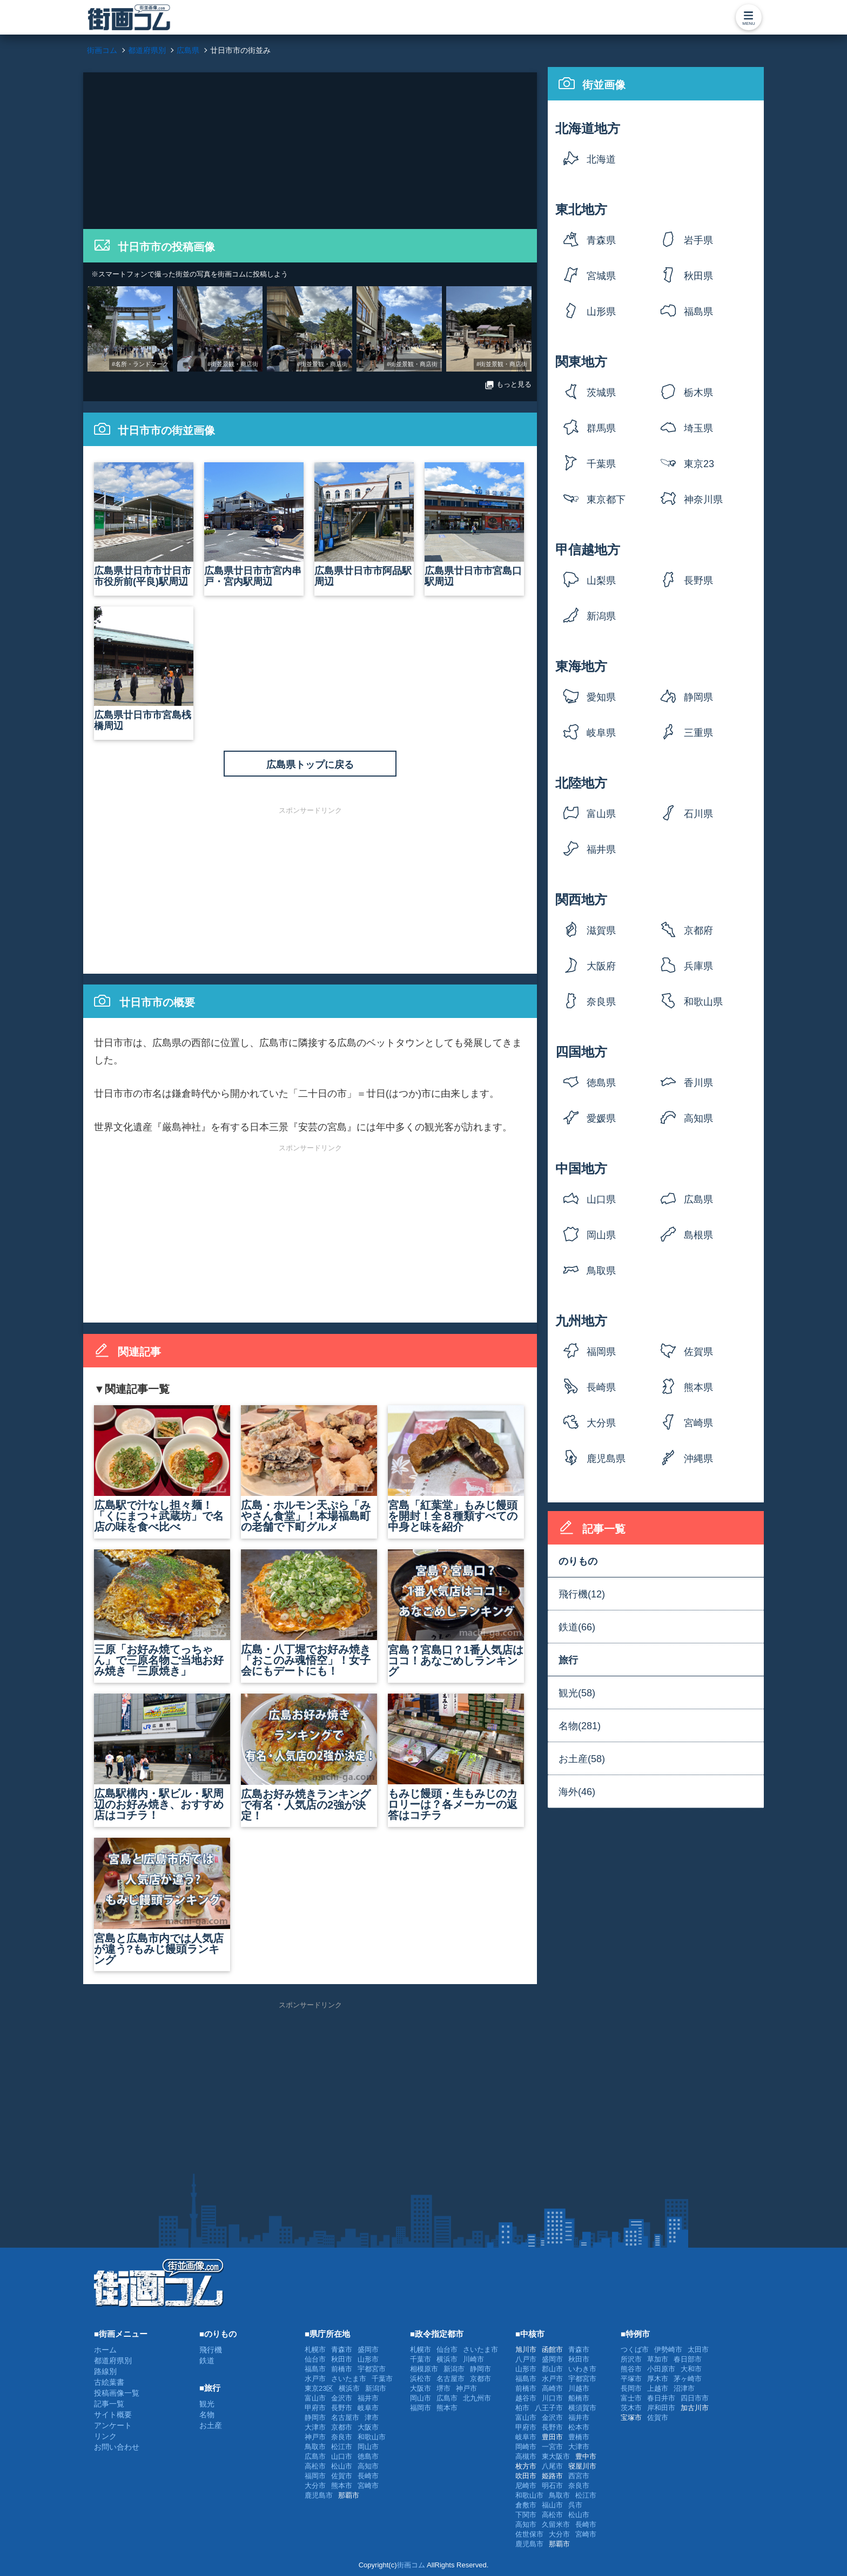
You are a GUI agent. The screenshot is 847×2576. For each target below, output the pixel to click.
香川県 (698, 1082)
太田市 (698, 2349)
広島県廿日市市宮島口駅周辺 (474, 524)
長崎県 (601, 1387)
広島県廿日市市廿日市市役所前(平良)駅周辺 (143, 524)
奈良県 (601, 1001)
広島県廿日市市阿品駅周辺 (364, 524)
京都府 (698, 930)
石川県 (698, 813)
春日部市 (688, 2359)
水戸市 (315, 2379)
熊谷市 (631, 2369)
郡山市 (552, 2369)
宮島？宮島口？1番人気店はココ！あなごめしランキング (456, 1613)
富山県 (601, 813)
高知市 (368, 2466)
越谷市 (525, 2398)
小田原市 (661, 2369)
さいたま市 (348, 2379)
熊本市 (341, 2485)
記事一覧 (109, 2403)
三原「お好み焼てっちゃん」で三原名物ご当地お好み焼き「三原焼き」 (162, 1613)
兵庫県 (698, 966)
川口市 (552, 2398)
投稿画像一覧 (116, 2393)
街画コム (411, 2565)
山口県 (601, 1199)
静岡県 (698, 697)
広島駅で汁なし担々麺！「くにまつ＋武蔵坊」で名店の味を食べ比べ (162, 1469)
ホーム (105, 2349)
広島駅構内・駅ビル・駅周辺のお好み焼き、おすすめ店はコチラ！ (162, 1757)
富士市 (631, 2398)
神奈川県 (703, 499)
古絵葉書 (109, 2382)
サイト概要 (113, 2414)
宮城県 (601, 276)
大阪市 (368, 2427)
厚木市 (657, 2379)
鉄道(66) (577, 1627)
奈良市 (341, 2437)
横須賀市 (582, 2408)
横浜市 (349, 2388)
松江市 (341, 2447)
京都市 (341, 2427)
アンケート (113, 2425)
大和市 (691, 2369)
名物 (206, 2414)
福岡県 (601, 1351)
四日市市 (695, 2398)
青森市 (341, 2349)
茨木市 (631, 2408)
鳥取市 (315, 2447)
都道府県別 (113, 2360)
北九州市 (477, 2398)
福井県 (601, 849)
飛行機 (210, 2349)
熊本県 (698, 1387)
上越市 (657, 2388)
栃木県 (698, 392)
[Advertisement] (310, 148)
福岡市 (315, 2476)
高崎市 (552, 2388)
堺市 (443, 2388)
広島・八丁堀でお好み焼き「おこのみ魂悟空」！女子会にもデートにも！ (309, 1613)
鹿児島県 (606, 1458)
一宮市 (552, 2447)
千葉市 (382, 2379)
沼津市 (684, 2388)
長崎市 (368, 2476)
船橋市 (578, 2398)
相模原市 (424, 2369)
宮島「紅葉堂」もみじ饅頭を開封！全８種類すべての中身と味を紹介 (456, 1469)
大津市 (315, 2427)
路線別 (105, 2371)
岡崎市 (525, 2447)
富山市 (315, 2398)
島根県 (698, 1235)
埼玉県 (698, 428)
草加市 (657, 2359)
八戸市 (525, 2359)
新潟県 (601, 616)
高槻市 (525, 2456)
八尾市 (552, 2466)
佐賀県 (698, 1351)
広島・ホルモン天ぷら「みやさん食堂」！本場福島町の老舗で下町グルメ (309, 1469)
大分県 (601, 1423)
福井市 (368, 2398)
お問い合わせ (116, 2447)
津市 (372, 2417)
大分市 (315, 2485)
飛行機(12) (582, 1594)
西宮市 (578, 2476)
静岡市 (315, 2417)
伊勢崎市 (668, 2349)
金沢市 (341, 2398)
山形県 (601, 311)
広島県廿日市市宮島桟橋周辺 (143, 668)
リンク (105, 2436)
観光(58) (577, 1693)
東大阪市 (556, 2456)
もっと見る (508, 385)
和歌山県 (703, 1001)
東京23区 (699, 467)
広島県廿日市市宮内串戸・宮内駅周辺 (254, 524)
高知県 (698, 1118)
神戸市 (315, 2437)
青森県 (601, 240)
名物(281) (580, 1726)
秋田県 (698, 276)
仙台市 (315, 2359)
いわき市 (582, 2369)
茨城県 (601, 392)
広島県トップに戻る (310, 764)
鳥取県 (601, 1270)
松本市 (578, 2427)
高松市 (315, 2466)
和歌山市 (372, 2437)
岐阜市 (368, 2408)
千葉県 (601, 463)
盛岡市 (368, 2349)
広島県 (698, 1199)
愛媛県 (601, 1118)
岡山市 (368, 2447)
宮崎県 (698, 1423)
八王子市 (549, 2408)
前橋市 (341, 2369)
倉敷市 (525, 2505)
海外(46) (577, 1791)
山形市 (368, 2359)
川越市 (578, 2388)
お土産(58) (582, 1759)
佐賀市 (341, 2476)
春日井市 (661, 2398)
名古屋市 (345, 2417)
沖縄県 (698, 1458)
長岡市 (631, 2388)
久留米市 (556, 2524)
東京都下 (606, 499)
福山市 (552, 2505)
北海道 (601, 159)
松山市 (341, 2466)
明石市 (552, 2485)
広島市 (315, 2456)
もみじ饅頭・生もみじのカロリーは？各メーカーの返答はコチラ (456, 1757)
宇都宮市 (372, 2369)
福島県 (698, 311)
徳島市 (368, 2456)
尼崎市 (525, 2485)
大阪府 (601, 966)
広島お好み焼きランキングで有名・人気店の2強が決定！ (309, 1758)
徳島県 (601, 1082)
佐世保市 (529, 2534)
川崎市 (473, 2359)
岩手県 (698, 240)
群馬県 (601, 428)
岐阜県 (601, 732)
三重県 (698, 732)
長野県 (698, 580)
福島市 (315, 2369)
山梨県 (601, 580)
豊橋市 (578, 2437)
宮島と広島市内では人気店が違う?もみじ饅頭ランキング (162, 1902)
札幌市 (315, 2349)
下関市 (525, 2515)
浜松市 (420, 2379)
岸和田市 (661, 2408)
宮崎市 (368, 2485)
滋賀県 (601, 930)
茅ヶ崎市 (688, 2379)
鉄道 (206, 2360)
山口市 (341, 2456)
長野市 (341, 2408)
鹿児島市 (319, 2495)
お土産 (210, 2425)
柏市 (522, 2408)
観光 (206, 2403)
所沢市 (631, 2359)
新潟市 (375, 2388)
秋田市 (341, 2359)
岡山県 (601, 1235)
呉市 (575, 2505)
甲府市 (315, 2408)
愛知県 (601, 697)
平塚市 (631, 2379)
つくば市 (635, 2349)
